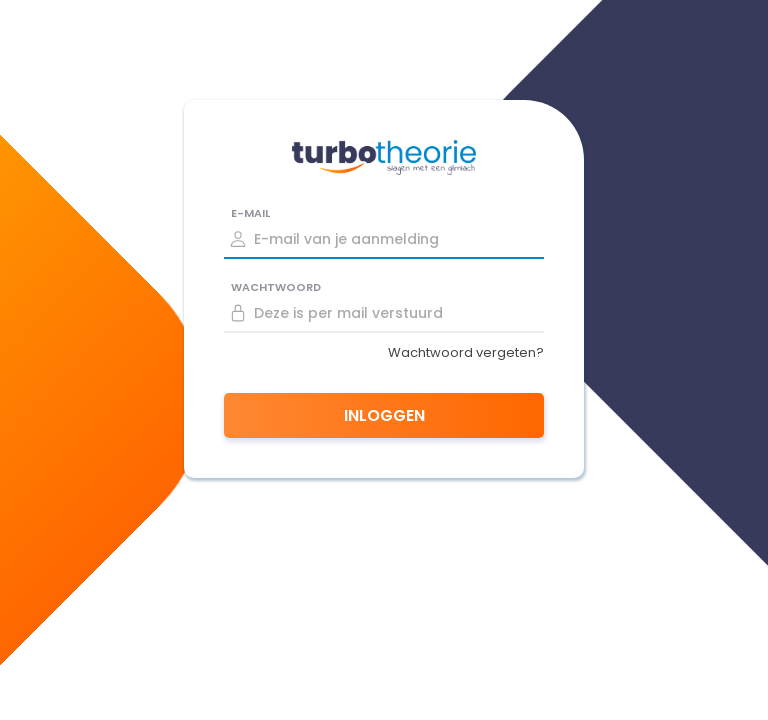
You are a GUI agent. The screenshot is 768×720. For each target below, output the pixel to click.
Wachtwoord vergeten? (466, 352)
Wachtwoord (276, 287)
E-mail (250, 213)
